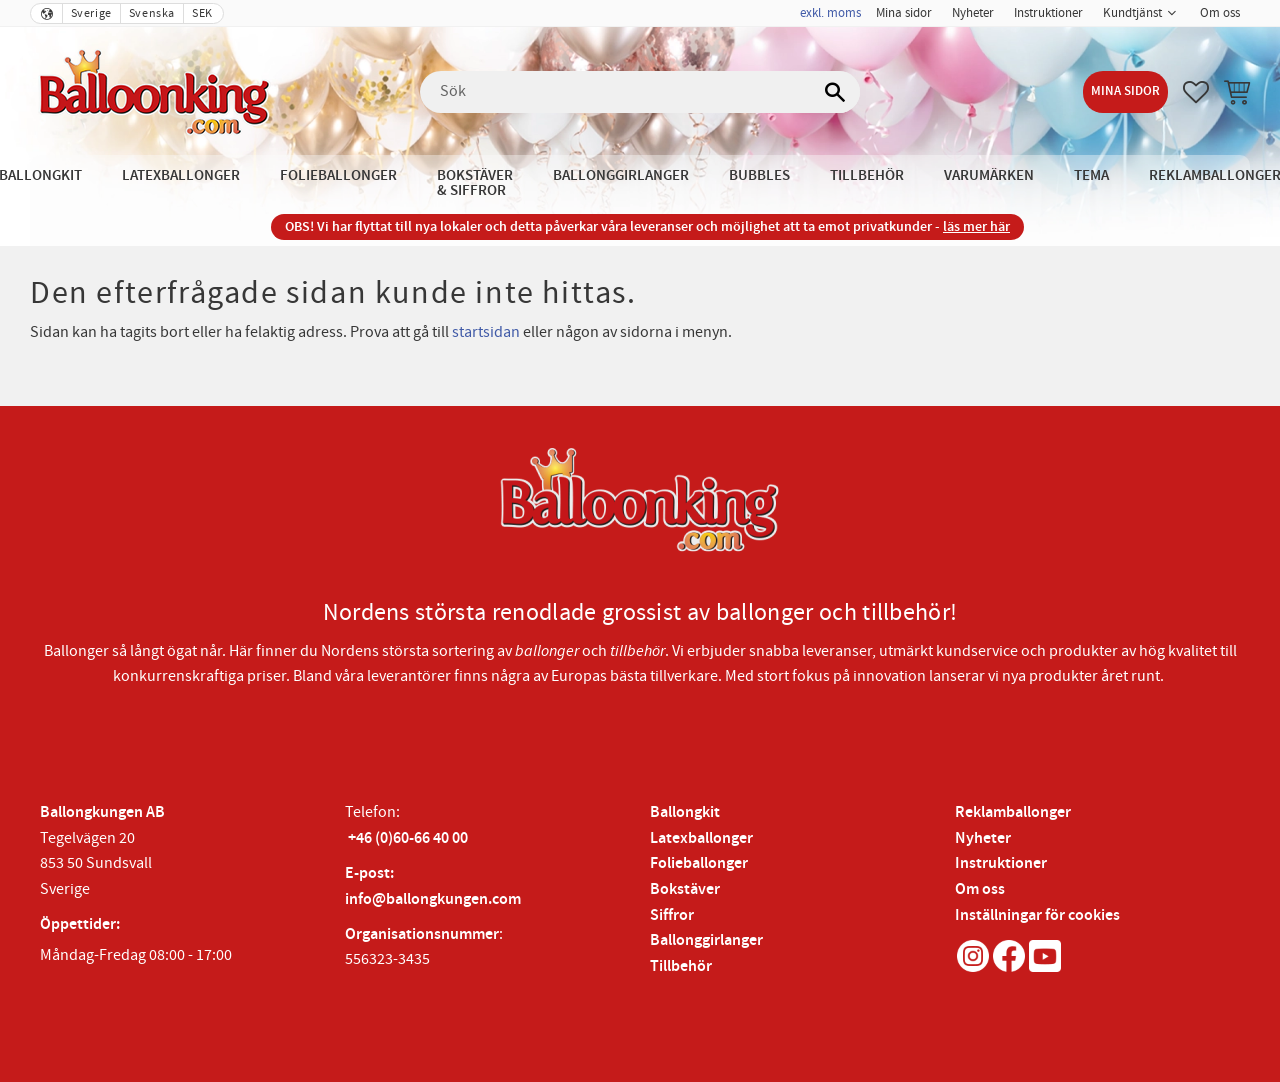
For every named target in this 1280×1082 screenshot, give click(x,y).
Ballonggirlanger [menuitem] (621, 175)
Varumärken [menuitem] (989, 175)
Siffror (672, 915)
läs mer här (976, 226)
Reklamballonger (1013, 812)
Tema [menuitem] (1091, 175)
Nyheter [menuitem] (973, 13)
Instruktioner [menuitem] (1048, 13)
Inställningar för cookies (1037, 915)
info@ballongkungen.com (433, 899)
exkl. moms (830, 13)
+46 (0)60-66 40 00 (408, 838)
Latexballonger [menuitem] (181, 175)
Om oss (980, 889)
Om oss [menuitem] (1220, 13)
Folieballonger (699, 863)
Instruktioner (1001, 863)
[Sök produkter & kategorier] (640, 92)
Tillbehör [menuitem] (867, 175)
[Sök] (835, 92)
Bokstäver (685, 889)
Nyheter (983, 838)
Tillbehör (681, 966)
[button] (1196, 92)
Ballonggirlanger (706, 940)
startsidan (486, 332)
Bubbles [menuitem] (759, 175)
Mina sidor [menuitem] (904, 13)
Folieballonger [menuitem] (338, 175)
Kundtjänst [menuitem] (1132, 13)
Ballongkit (685, 812)
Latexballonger (701, 838)
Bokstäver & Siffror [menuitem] (475, 183)
